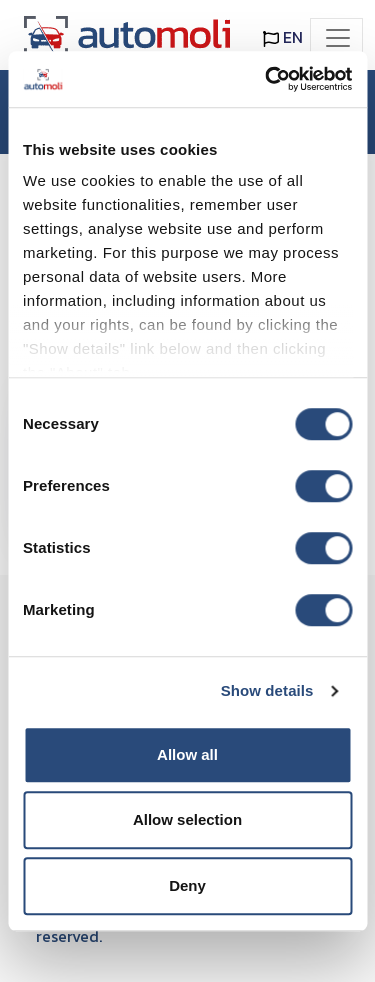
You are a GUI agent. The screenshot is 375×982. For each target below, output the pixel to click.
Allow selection (187, 819)
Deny (187, 885)
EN (283, 37)
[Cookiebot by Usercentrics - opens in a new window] (267, 79)
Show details (267, 690)
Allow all (187, 754)
